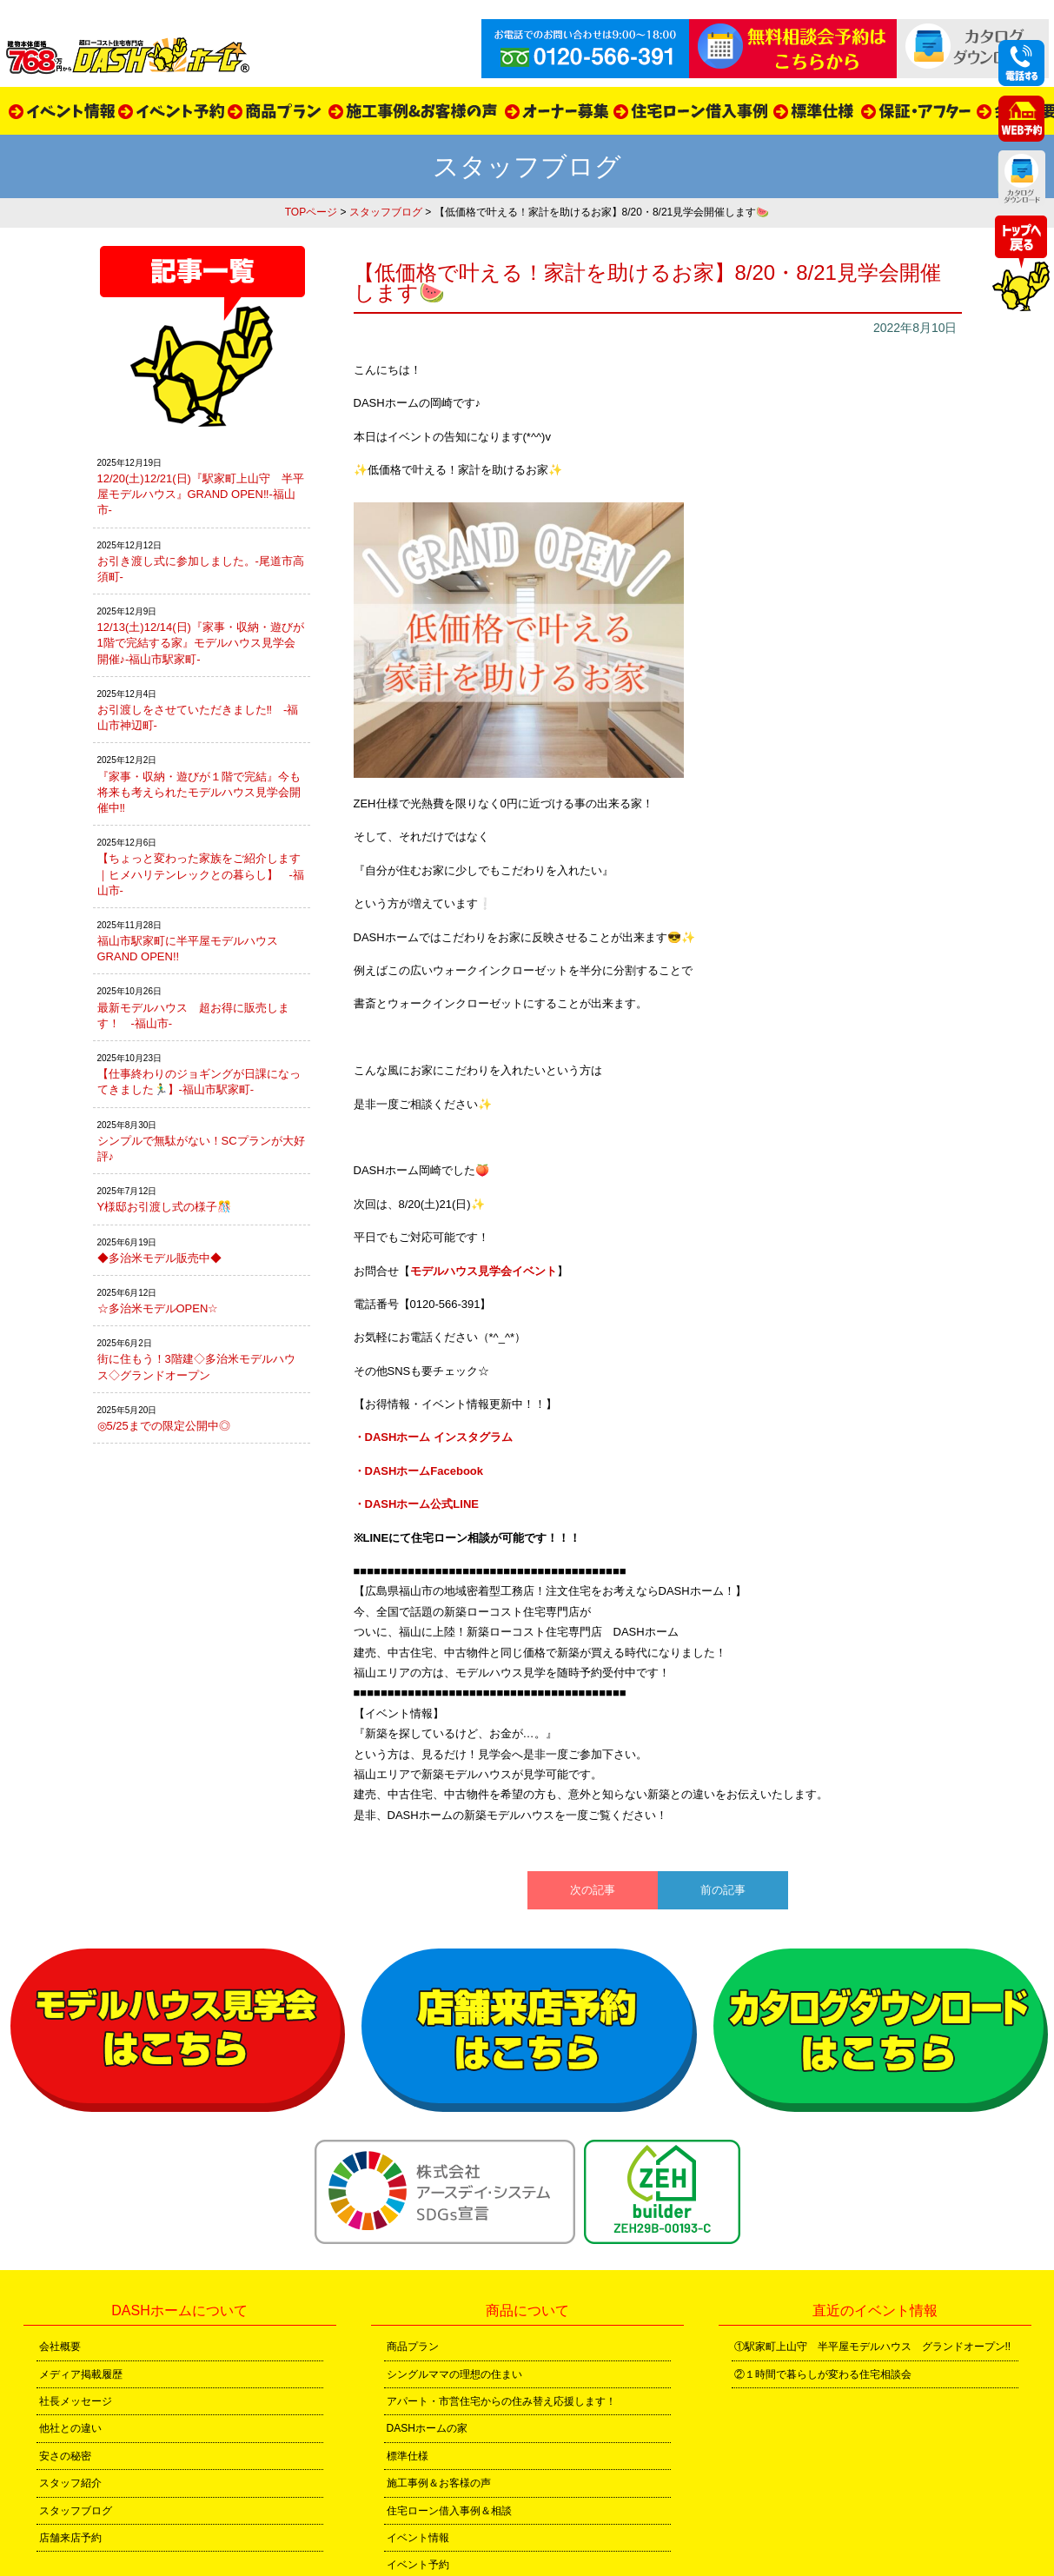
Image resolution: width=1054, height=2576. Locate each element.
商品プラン (413, 2346)
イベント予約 (418, 2565)
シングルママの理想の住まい (454, 2374)
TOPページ (311, 212)
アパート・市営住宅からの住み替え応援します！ (501, 2401)
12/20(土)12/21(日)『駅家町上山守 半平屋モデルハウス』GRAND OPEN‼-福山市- (200, 494)
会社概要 (60, 2346)
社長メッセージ (75, 2401)
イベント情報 (418, 2538)
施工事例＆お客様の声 (439, 2483)
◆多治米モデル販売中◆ (159, 1258)
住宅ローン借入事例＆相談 (449, 2511)
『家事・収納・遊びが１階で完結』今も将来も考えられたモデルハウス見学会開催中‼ (199, 792)
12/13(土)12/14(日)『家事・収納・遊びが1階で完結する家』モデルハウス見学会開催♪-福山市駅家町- (200, 643)
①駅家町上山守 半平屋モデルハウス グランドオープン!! (872, 2346)
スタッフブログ (385, 212)
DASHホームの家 (427, 2428)
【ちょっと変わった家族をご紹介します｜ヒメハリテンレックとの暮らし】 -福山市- (200, 874)
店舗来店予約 (70, 2538)
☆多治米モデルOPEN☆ (158, 1308)
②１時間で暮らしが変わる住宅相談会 (822, 2374)
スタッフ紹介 (70, 2483)
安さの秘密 (65, 2456)
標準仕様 (407, 2456)
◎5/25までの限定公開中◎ (163, 1425)
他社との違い (70, 2428)
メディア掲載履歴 (81, 2374)
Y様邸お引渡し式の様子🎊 (164, 1206)
